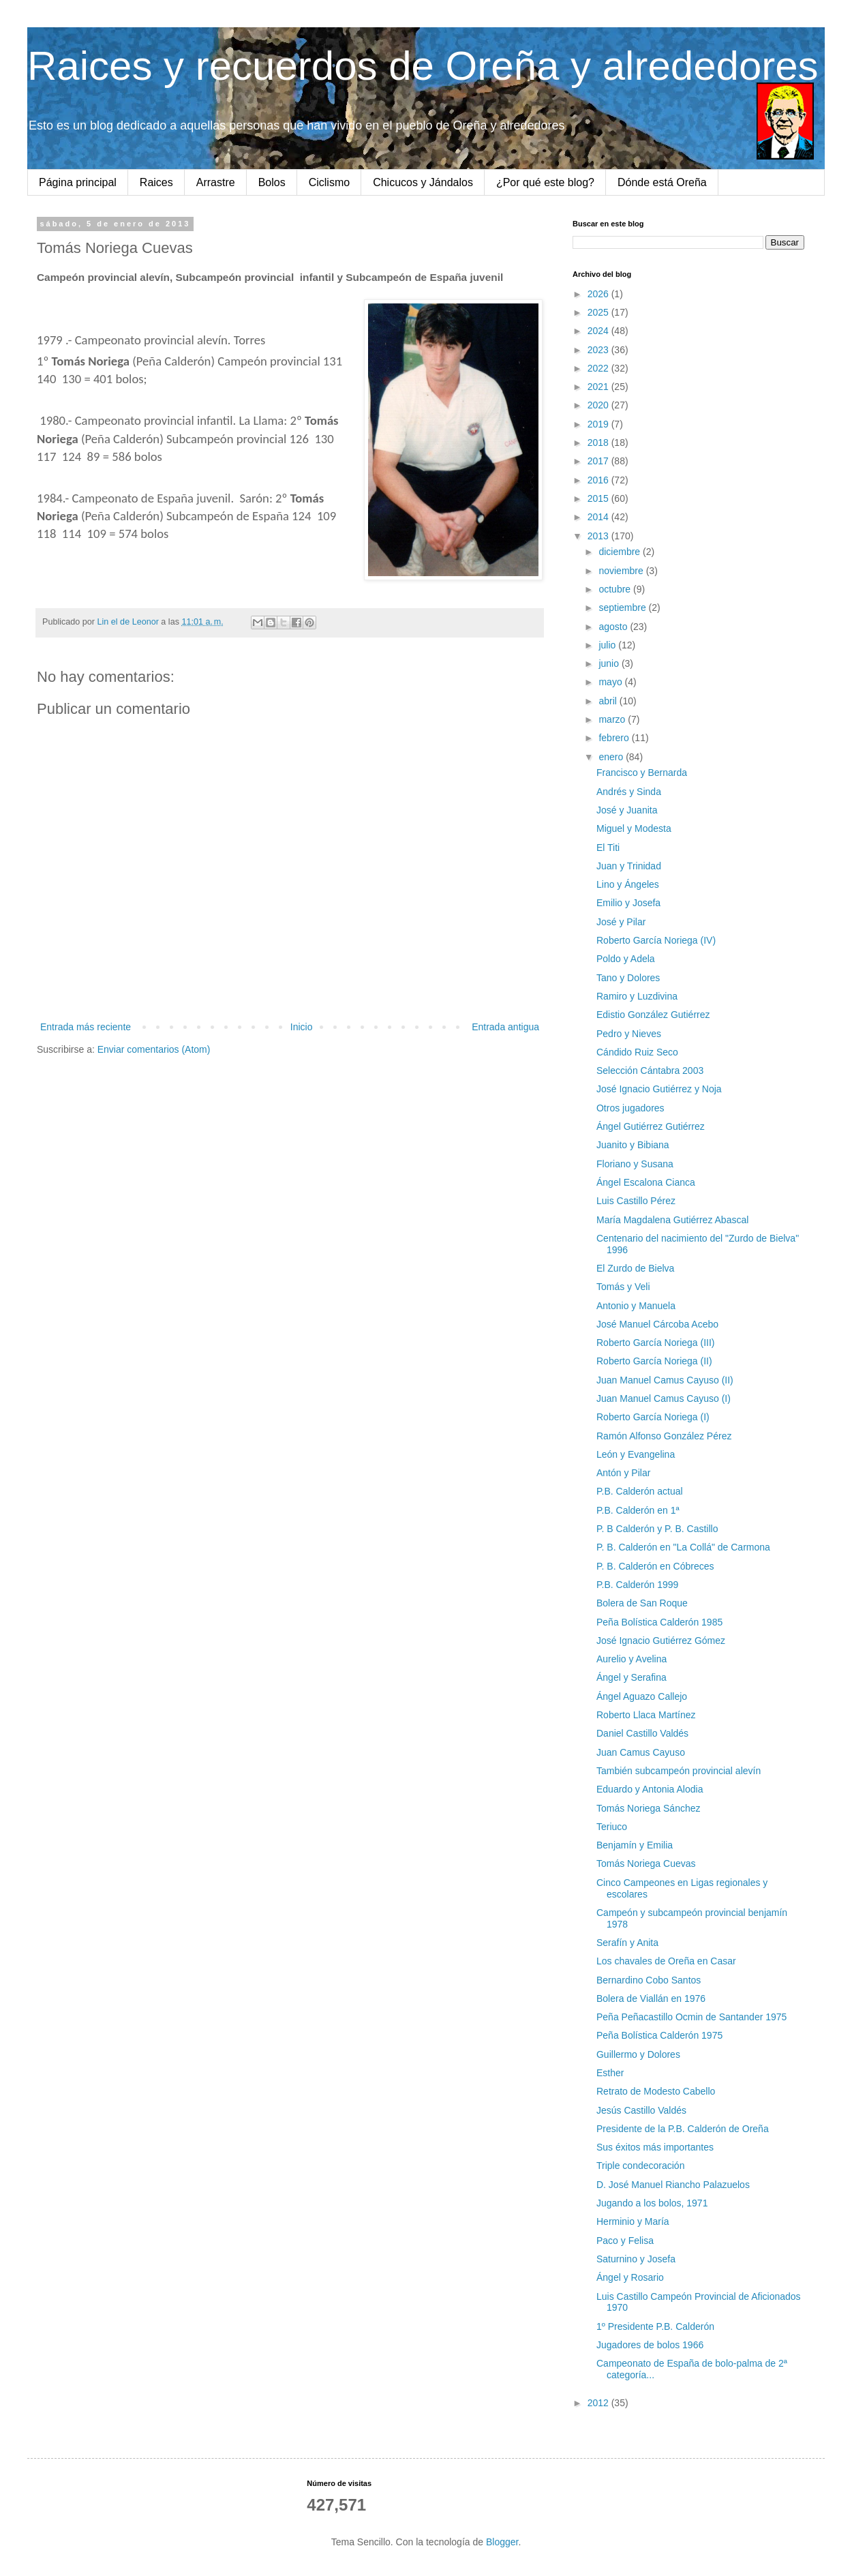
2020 (599, 405)
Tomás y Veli (623, 1286)
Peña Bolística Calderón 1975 (659, 2035)
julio (608, 645)
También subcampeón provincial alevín (678, 1770)
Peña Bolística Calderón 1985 (659, 1622)
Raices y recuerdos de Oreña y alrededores (423, 66)
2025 (599, 312)
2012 (599, 2402)
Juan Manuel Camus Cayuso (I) (663, 1398)
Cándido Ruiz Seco (637, 1052)
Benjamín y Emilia (634, 1845)
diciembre (620, 551)
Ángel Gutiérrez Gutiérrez (650, 1126)
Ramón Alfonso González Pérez (663, 1436)
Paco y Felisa (625, 2240)
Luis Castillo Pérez (635, 1200)
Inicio (301, 1026)
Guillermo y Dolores (638, 2054)
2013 (599, 535)
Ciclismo (329, 182)
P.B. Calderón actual (639, 1491)
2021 (599, 386)
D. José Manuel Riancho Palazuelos (673, 2184)
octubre (615, 589)
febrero (614, 737)
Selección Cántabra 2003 (649, 1070)
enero (612, 756)
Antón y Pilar (623, 1472)
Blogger (502, 2541)
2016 (599, 480)
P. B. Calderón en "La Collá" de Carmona (683, 1547)
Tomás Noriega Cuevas (646, 1863)
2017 (599, 460)
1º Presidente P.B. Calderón (655, 2326)
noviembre (621, 570)
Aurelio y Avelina (631, 1658)
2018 (599, 442)
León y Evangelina (635, 1454)
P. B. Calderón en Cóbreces (655, 1566)
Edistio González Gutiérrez (653, 1014)
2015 (599, 498)
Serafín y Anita (627, 1942)
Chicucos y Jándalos (423, 182)
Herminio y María (632, 2221)
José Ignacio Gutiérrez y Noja (659, 1088)
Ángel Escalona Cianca (645, 1182)
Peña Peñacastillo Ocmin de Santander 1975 (691, 2016)
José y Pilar (620, 921)
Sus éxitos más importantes (655, 2147)
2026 (599, 293)
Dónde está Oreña (662, 182)
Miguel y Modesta (633, 828)
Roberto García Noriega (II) (654, 1361)
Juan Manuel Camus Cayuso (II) (664, 1380)
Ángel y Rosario (630, 2277)
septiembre (623, 607)
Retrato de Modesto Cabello (655, 2091)
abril (608, 700)
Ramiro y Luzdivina (637, 996)
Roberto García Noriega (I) (653, 1416)
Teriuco (611, 1826)
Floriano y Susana (634, 1163)
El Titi (608, 847)
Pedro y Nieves (628, 1033)
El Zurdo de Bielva (635, 1268)
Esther (610, 2072)
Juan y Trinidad (628, 865)
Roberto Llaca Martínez (646, 1714)
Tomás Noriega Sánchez (648, 1808)
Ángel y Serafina (631, 1677)
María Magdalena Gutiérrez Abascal (672, 1219)
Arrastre (215, 182)
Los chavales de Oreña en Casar (666, 1961)
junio (609, 663)
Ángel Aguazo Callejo (641, 1696)
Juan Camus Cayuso (640, 1752)
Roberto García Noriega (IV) (656, 940)
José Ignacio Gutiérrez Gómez (660, 1640)
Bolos (272, 182)
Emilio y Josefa (628, 902)
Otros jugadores (630, 1108)
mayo (611, 681)
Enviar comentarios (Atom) (154, 1049)
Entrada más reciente (85, 1026)
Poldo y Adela (625, 958)
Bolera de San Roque (642, 1603)
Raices (156, 182)
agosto (614, 626)
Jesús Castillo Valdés (641, 2110)
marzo (613, 719)
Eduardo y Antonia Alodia (649, 1789)
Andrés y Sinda (628, 791)
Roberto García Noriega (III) (655, 1342)
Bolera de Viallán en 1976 (650, 1998)
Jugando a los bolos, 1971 (652, 2203)
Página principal (78, 182)
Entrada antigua (505, 1026)
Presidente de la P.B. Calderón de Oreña (682, 2128)
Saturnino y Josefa (635, 2258)
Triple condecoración (640, 2165)
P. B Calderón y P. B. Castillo (657, 1528)
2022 (599, 368)
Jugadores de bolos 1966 (649, 2344)
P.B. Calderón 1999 (637, 1584)
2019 (599, 424)
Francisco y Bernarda (641, 772)
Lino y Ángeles (627, 884)
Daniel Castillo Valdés (642, 1733)
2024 (599, 330)
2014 (599, 516)
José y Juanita (627, 810)
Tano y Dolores (628, 977)
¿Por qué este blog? (545, 182)
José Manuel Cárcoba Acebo (657, 1324)
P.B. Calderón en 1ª (638, 1510)
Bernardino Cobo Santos (648, 1980)
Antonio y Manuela (635, 1305)
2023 (599, 349)
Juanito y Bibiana (632, 1144)
